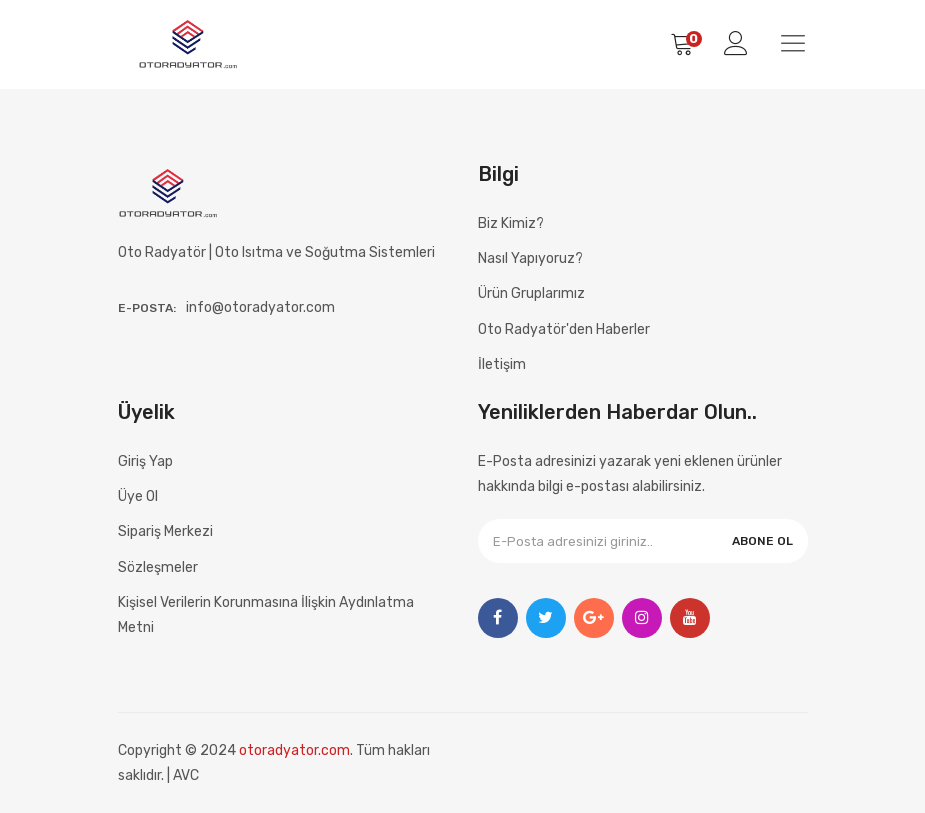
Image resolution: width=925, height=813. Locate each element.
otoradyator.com (294, 750)
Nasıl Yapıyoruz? (530, 258)
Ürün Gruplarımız (531, 293)
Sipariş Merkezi (165, 531)
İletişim (502, 364)
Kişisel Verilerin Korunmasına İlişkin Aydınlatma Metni (266, 615)
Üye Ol (138, 496)
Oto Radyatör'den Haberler (564, 329)
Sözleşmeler (158, 567)
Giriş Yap (145, 461)
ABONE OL (762, 541)
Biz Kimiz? (511, 223)
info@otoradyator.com (260, 307)
